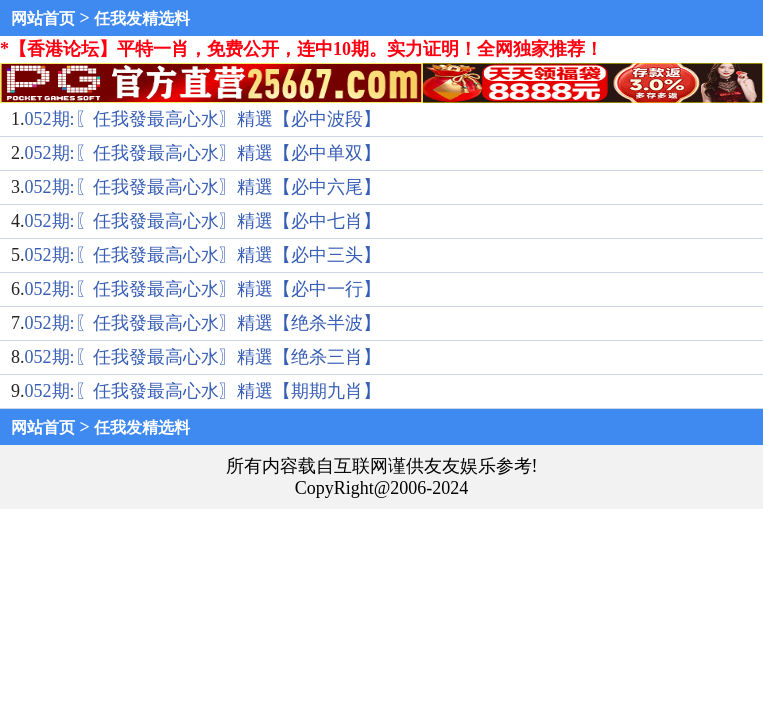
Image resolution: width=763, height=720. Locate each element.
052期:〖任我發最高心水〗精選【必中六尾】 (203, 187)
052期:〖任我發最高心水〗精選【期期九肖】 (203, 391)
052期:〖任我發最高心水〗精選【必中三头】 (203, 255)
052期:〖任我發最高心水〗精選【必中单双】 (203, 153)
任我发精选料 (142, 18)
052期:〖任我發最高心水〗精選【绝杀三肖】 (203, 357)
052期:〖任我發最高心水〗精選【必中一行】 (203, 289)
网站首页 (43, 18)
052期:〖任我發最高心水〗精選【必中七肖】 (203, 221)
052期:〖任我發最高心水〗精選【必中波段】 (203, 119)
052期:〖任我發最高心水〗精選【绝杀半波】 (203, 323)
